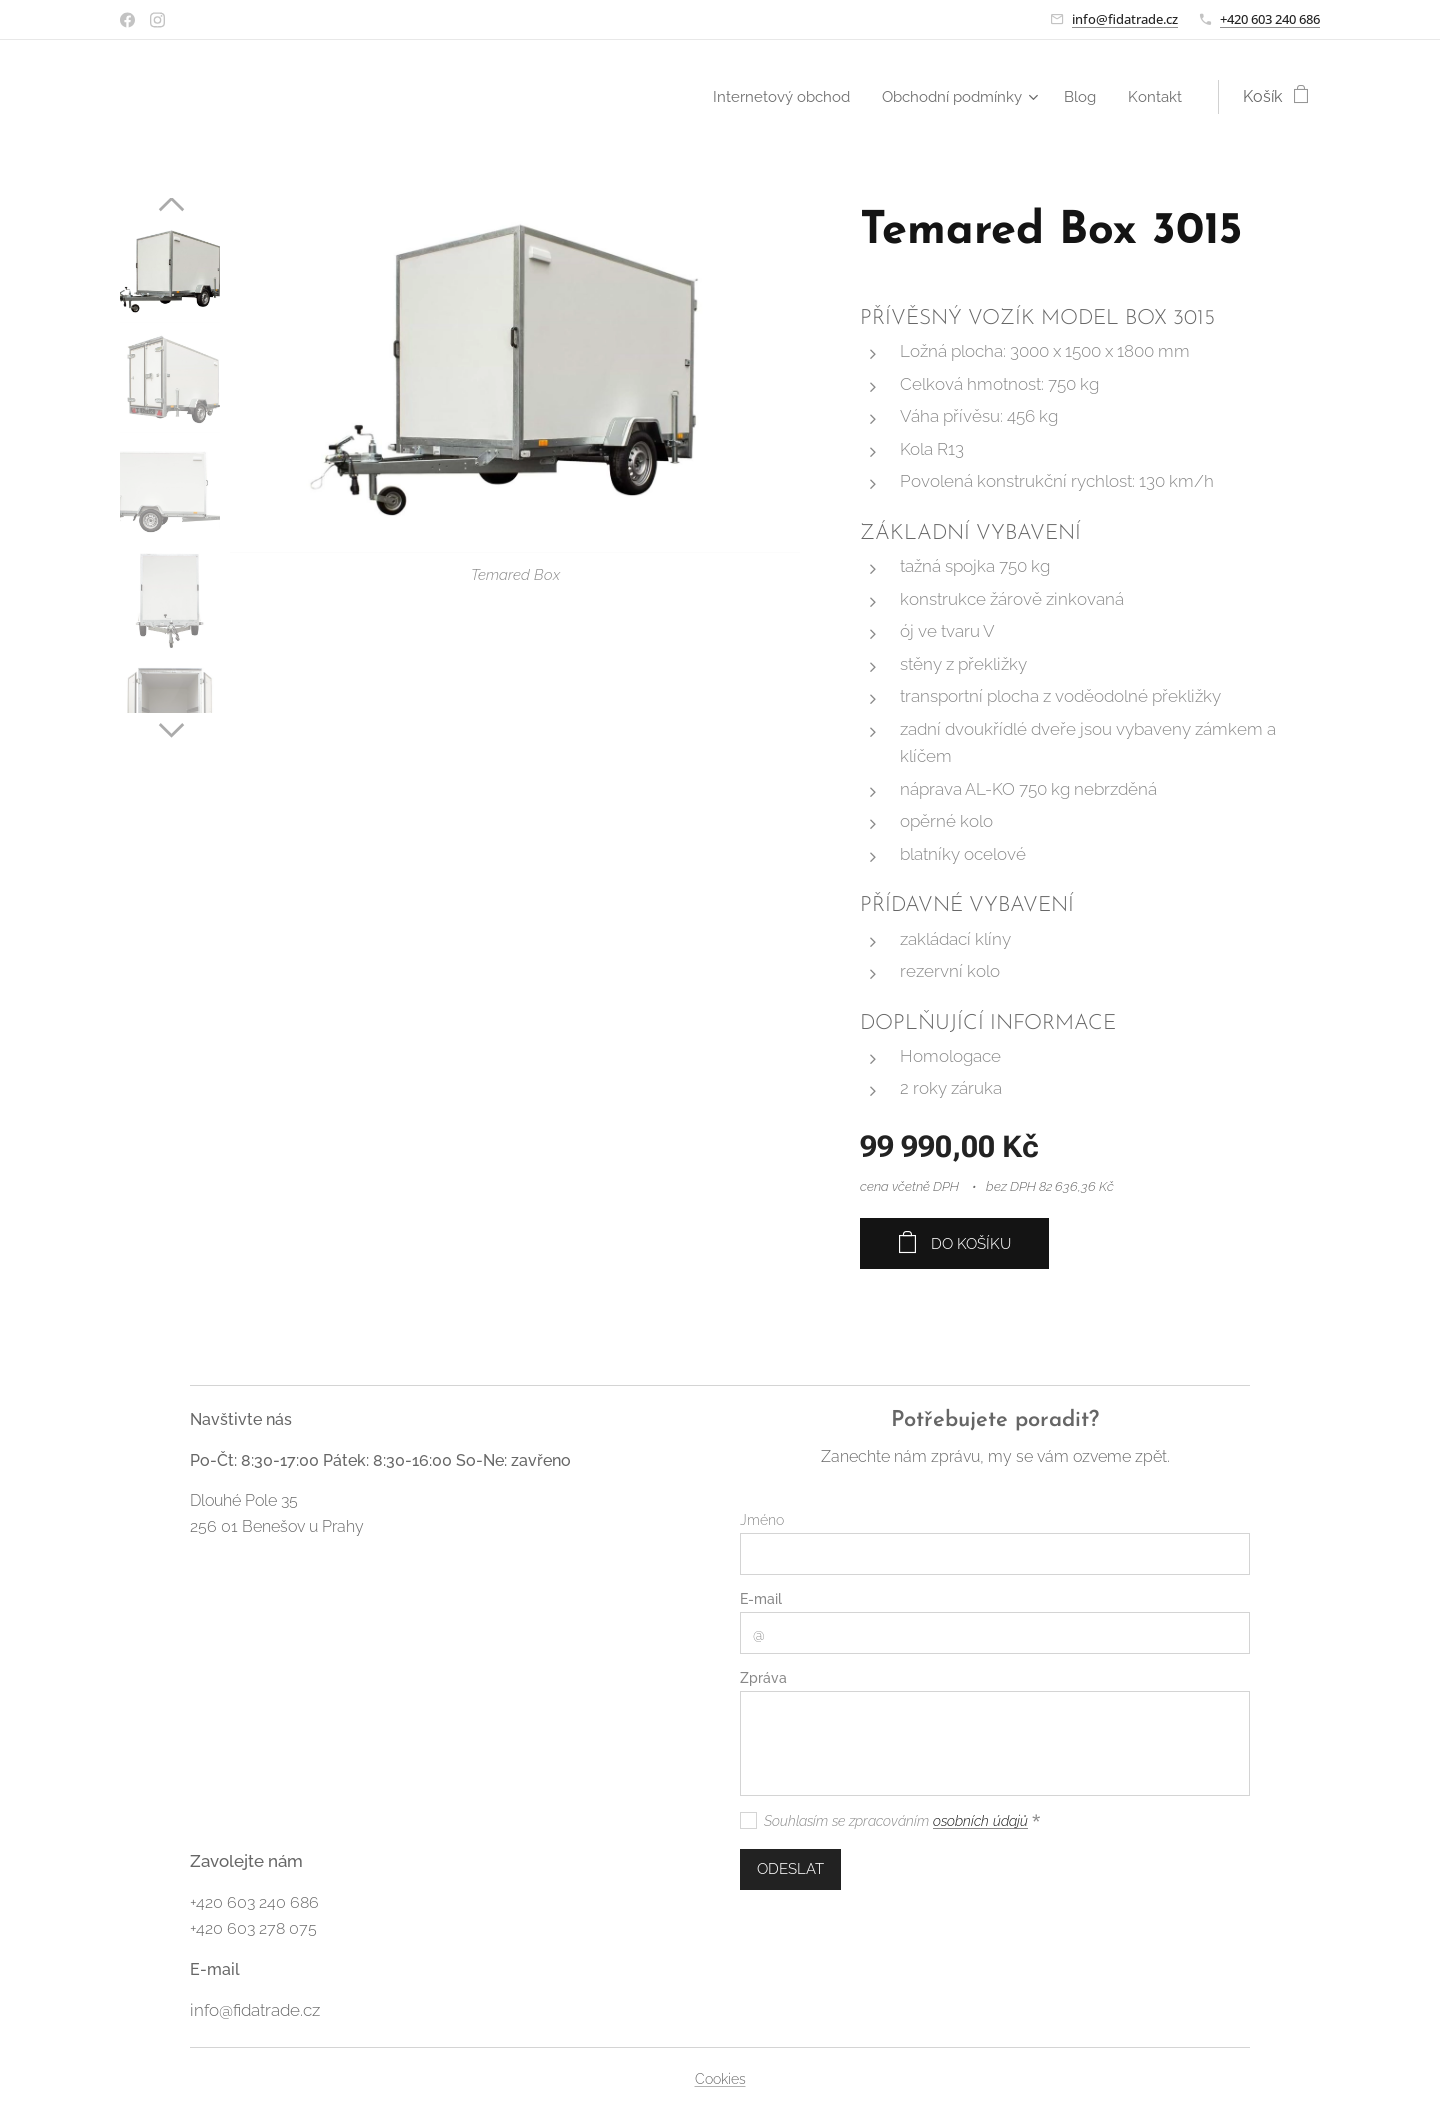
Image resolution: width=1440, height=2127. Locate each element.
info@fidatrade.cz (1125, 19)
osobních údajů (980, 1821)
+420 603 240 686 (1270, 19)
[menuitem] (767, 97)
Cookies (720, 2079)
